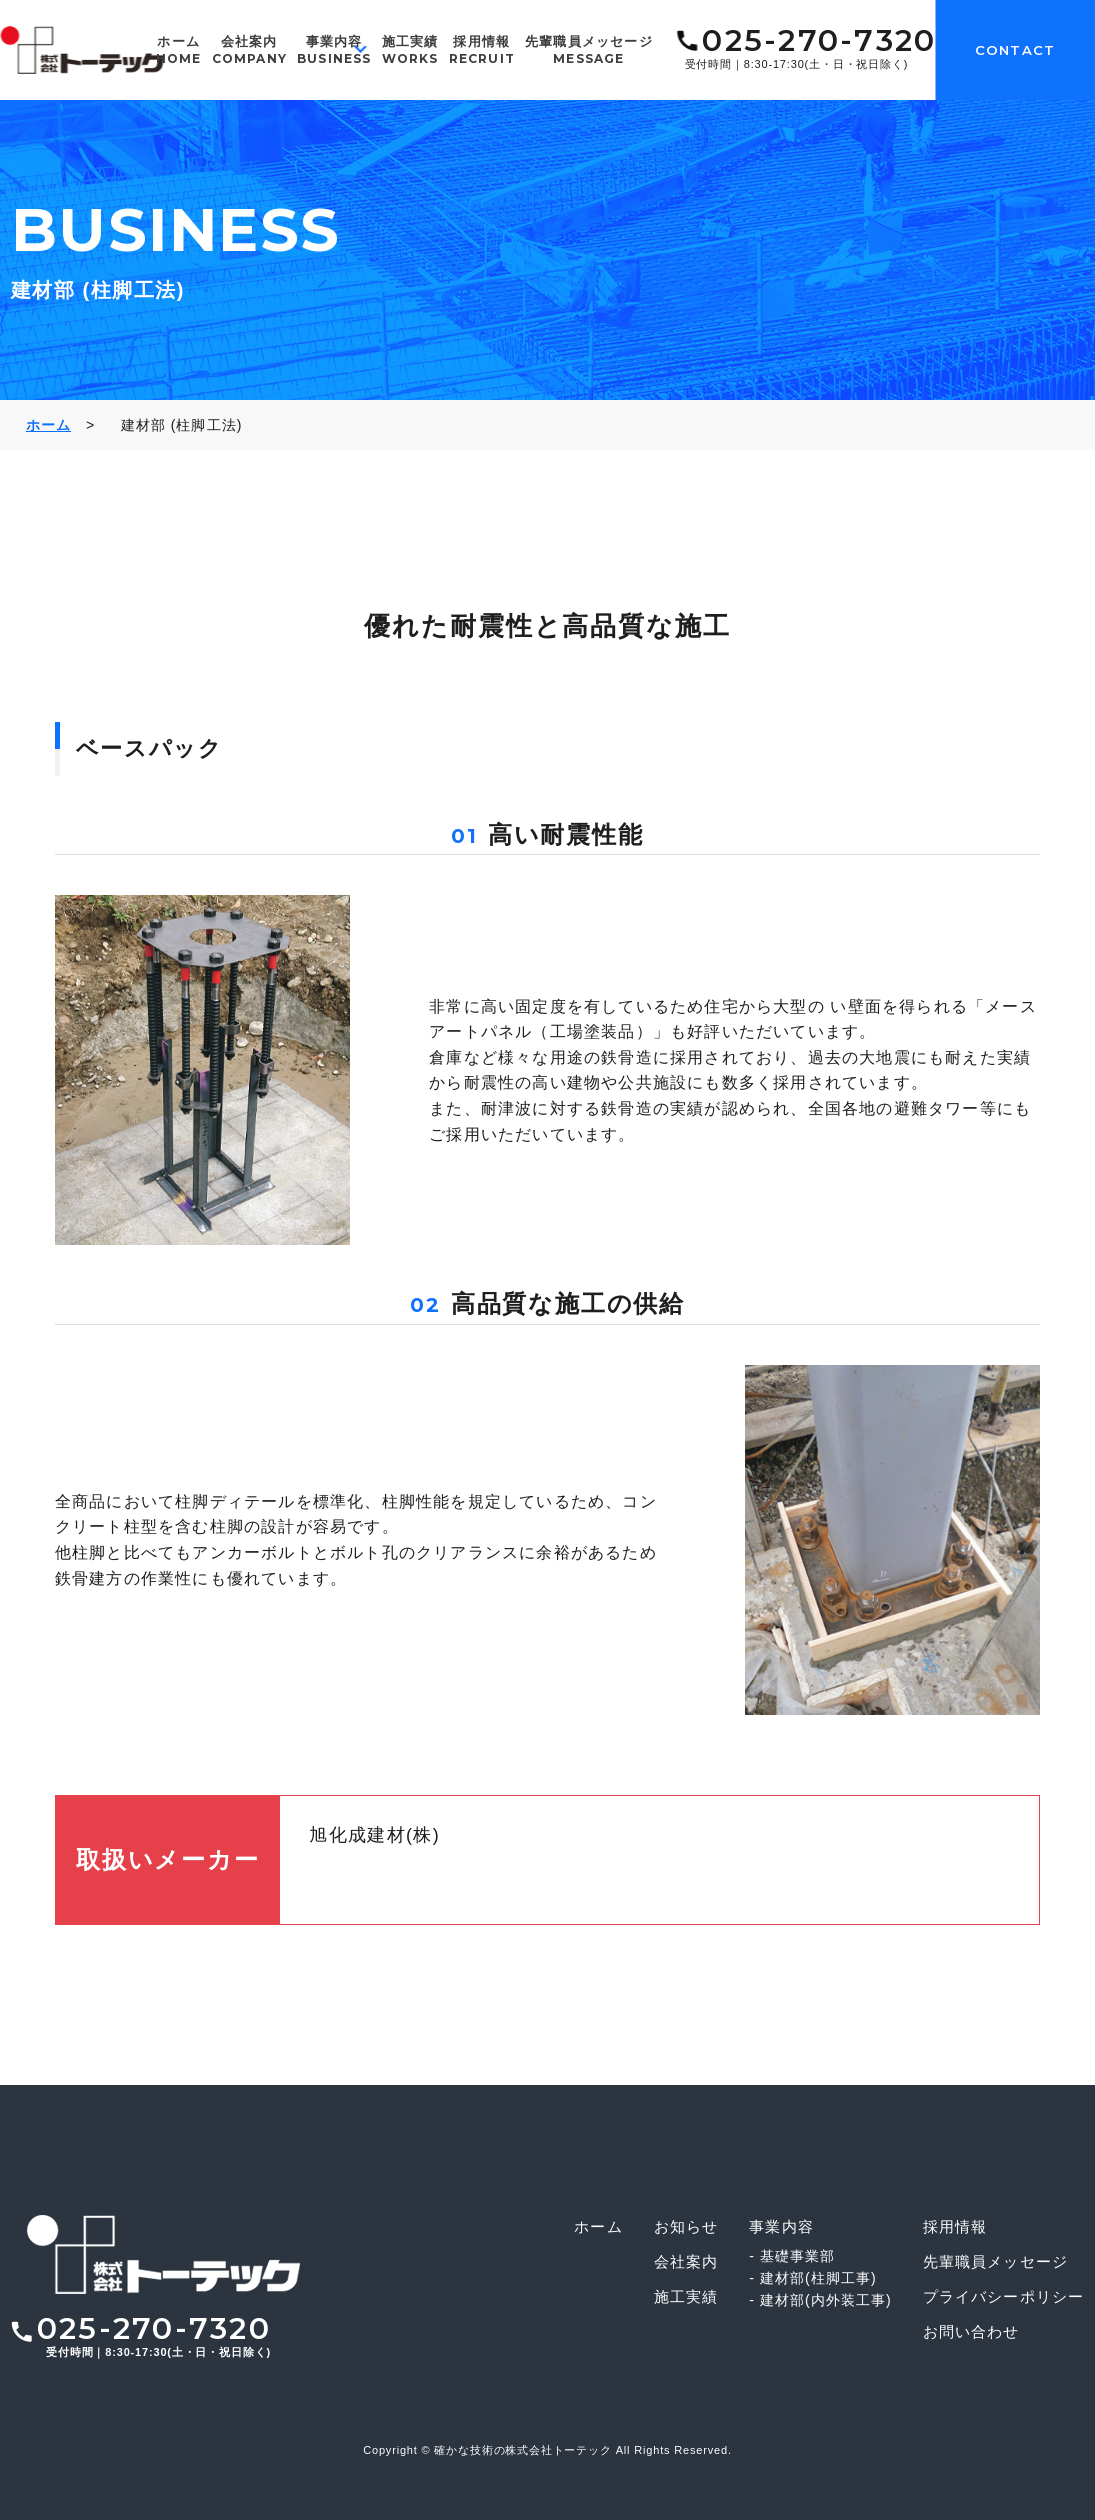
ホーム (179, 50)
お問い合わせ (971, 2331)
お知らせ (686, 2226)
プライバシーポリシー (1003, 2296)
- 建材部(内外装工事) (820, 2300)
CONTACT (1015, 50)
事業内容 (334, 50)
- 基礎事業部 (792, 2256)
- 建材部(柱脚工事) (812, 2278)
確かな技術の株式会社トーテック (522, 2450)
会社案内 (249, 50)
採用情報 (482, 50)
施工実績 (410, 50)
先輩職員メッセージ (589, 50)
